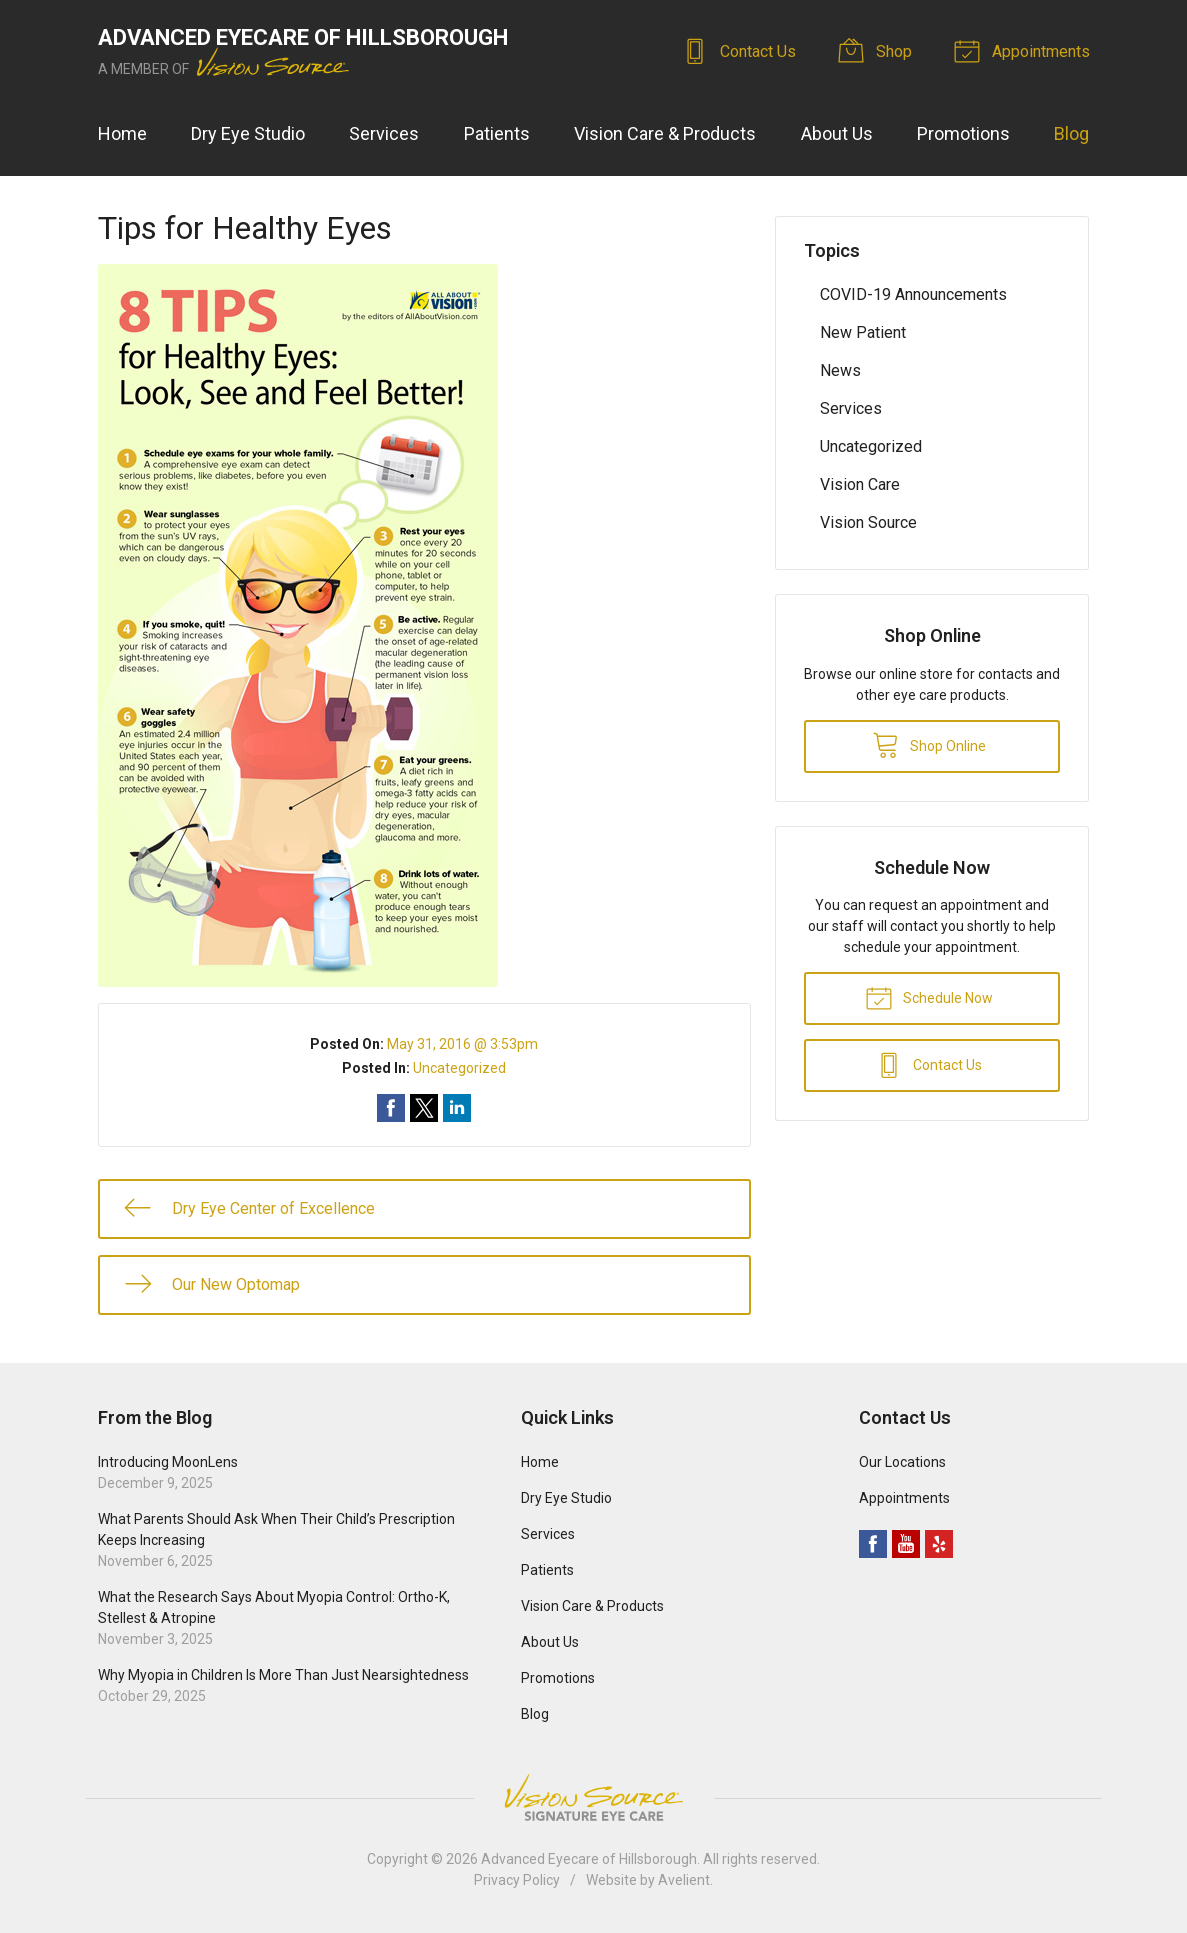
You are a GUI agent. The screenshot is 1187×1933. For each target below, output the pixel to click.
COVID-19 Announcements (913, 294)
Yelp (939, 1544)
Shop (878, 50)
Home (122, 133)
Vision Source (868, 522)
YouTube (906, 1544)
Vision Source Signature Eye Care (594, 1797)
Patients (497, 133)
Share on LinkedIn (457, 1108)
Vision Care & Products (665, 133)
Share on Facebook (391, 1108)
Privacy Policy (517, 1880)
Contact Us (742, 50)
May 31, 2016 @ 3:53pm (462, 1044)
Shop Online (929, 744)
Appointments (1025, 50)
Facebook (873, 1544)
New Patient (863, 332)
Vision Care (860, 484)
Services (384, 133)
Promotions (963, 133)
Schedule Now (929, 997)
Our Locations (902, 1462)
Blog (1071, 133)
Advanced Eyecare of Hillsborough (589, 1859)
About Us (837, 133)
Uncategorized (459, 1068)
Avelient (684, 1880)
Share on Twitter (424, 1108)
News (840, 370)
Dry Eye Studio (248, 133)
